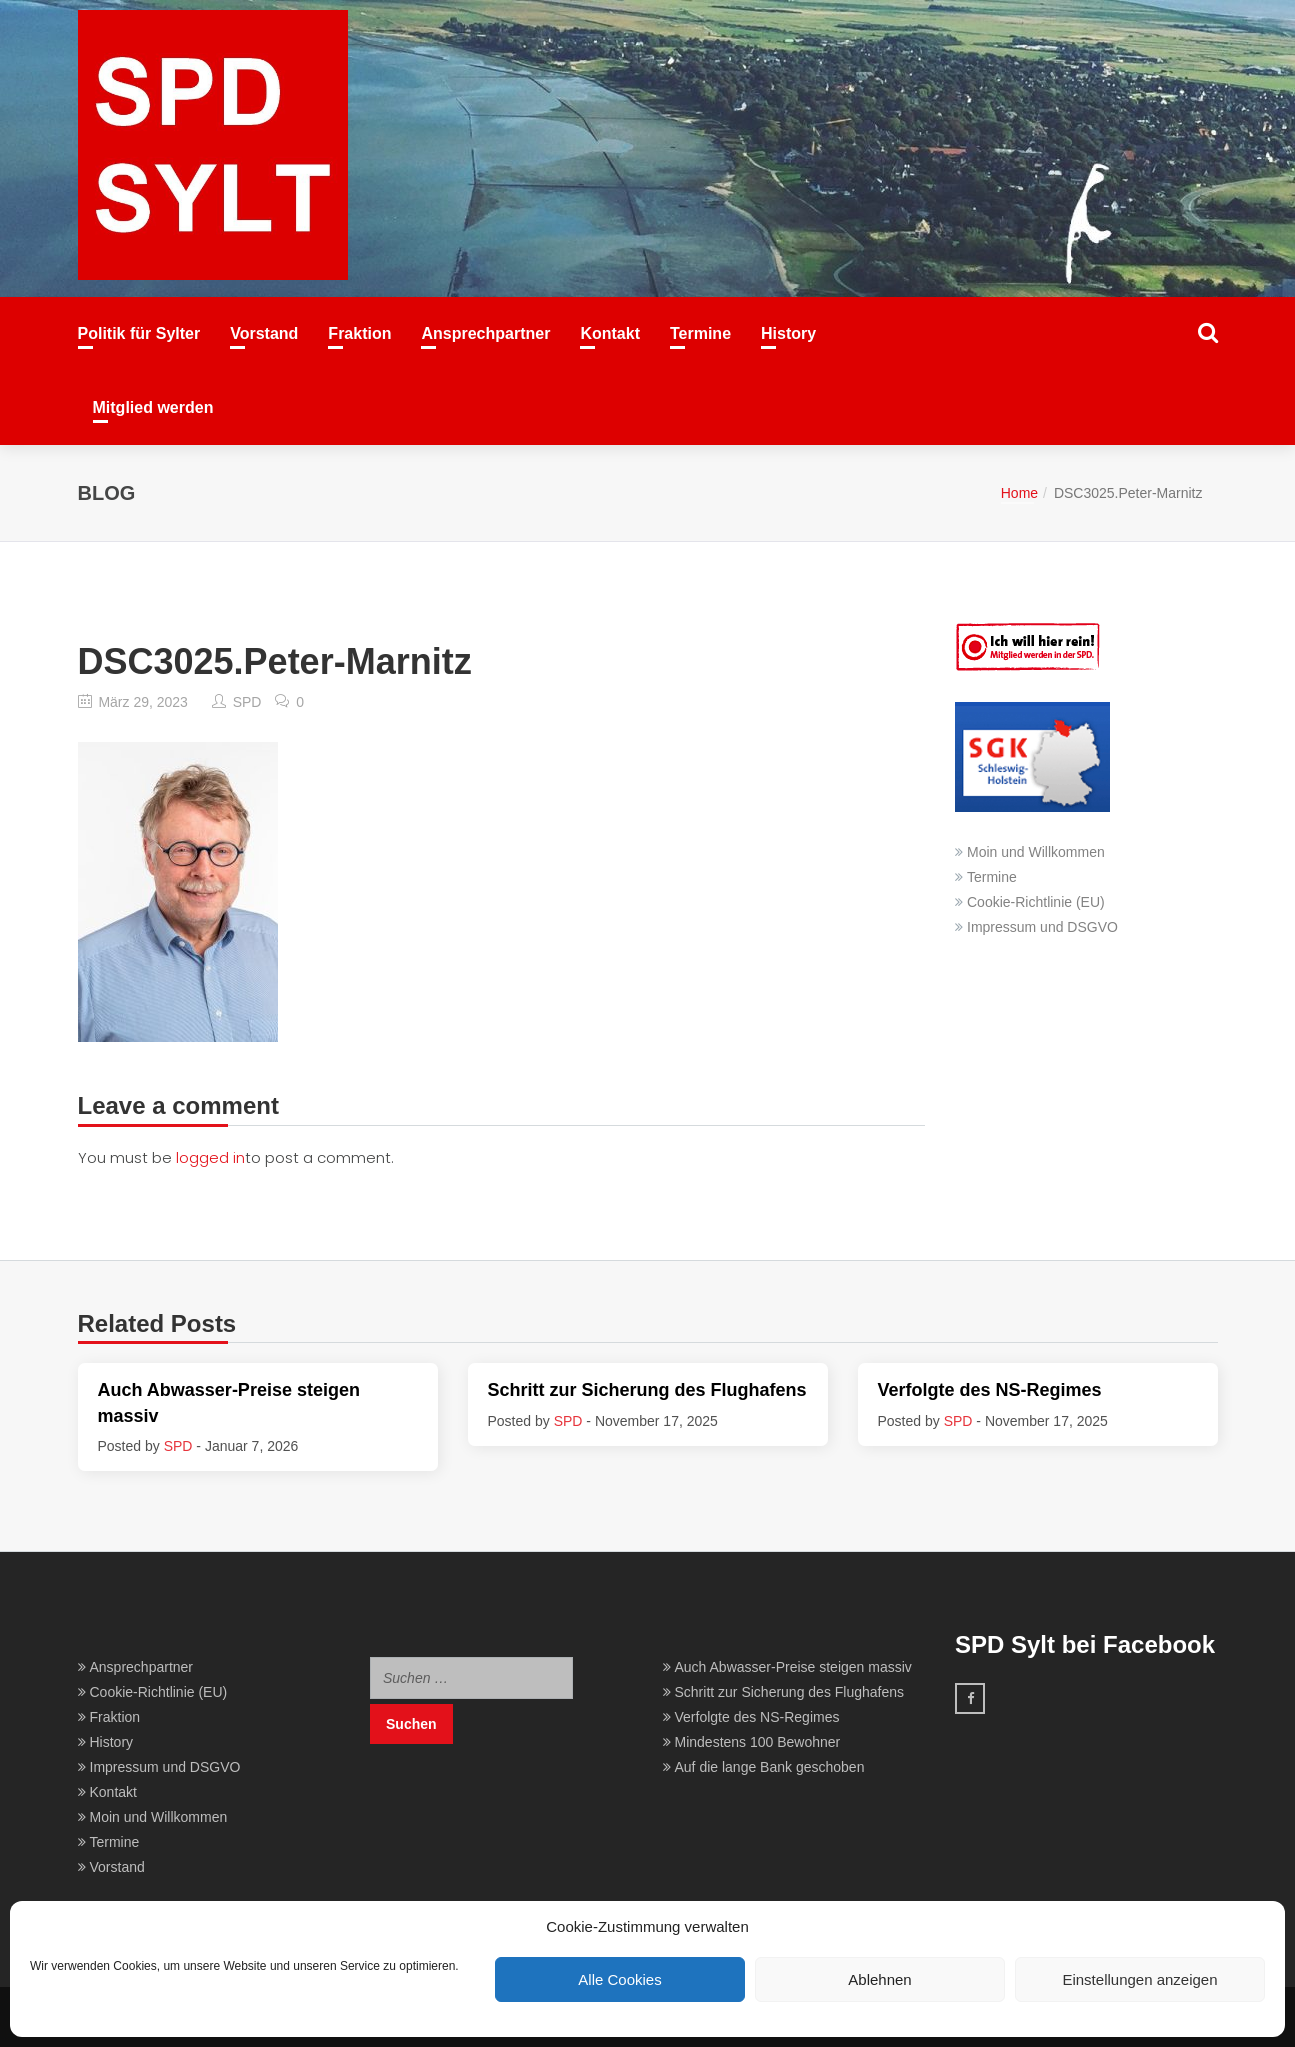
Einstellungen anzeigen (1139, 1979)
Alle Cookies (619, 1979)
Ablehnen (879, 1979)
